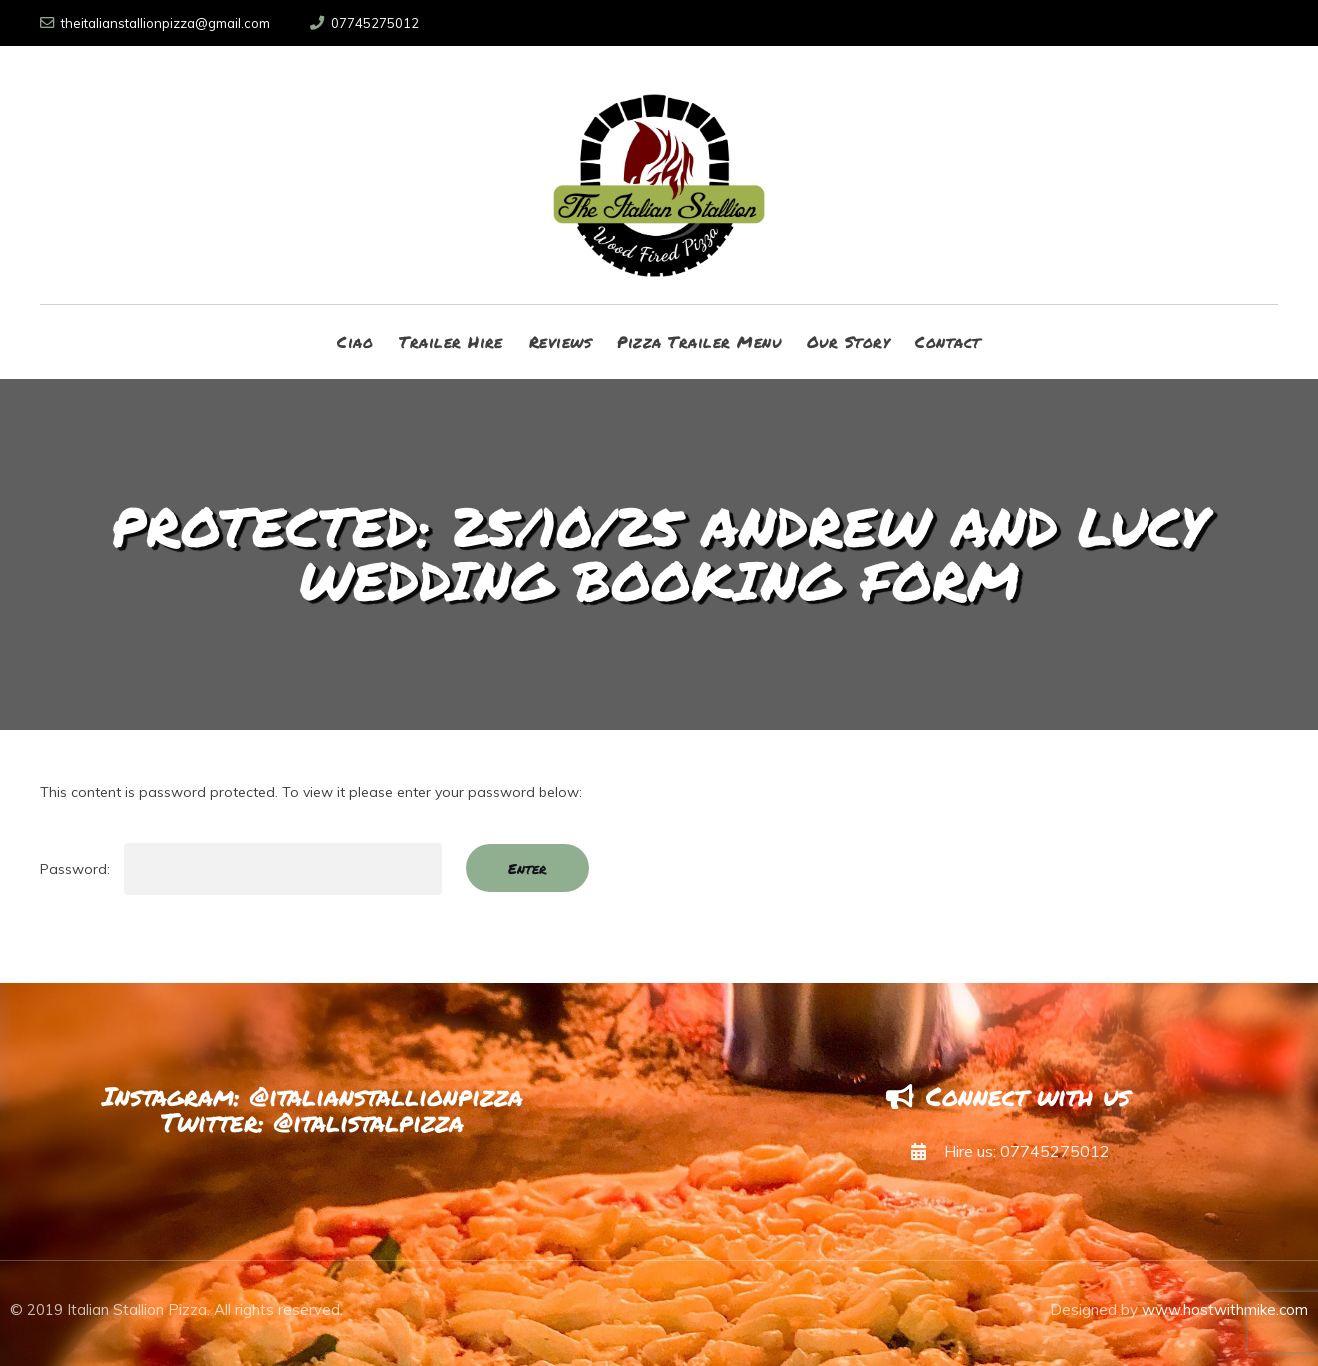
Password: (241, 869)
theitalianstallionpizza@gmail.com (155, 23)
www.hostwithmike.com (1225, 1309)
